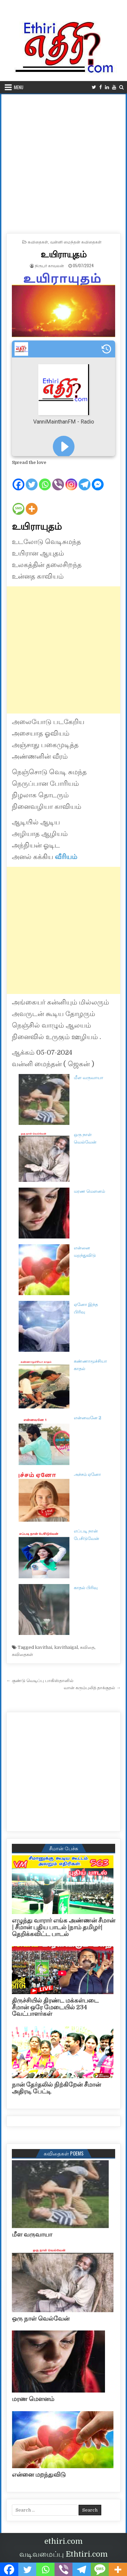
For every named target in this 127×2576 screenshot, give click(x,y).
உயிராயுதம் (63, 254)
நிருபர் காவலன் (49, 265)
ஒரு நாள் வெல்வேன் (40, 2318)
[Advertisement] (63, 161)
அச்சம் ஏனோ (87, 1474)
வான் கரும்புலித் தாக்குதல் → (92, 1687)
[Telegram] (84, 479)
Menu (18, 87)
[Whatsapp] (45, 479)
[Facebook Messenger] (98, 479)
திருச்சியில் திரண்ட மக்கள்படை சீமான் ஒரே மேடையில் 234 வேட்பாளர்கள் (55, 2007)
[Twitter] (32, 479)
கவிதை (87, 1647)
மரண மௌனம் (89, 1191)
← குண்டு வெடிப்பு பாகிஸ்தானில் (39, 1680)
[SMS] (18, 503)
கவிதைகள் (38, 242)
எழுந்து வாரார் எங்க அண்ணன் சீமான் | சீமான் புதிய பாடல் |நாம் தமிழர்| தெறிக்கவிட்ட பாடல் (63, 1927)
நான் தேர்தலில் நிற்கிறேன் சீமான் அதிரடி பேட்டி (56, 2088)
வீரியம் (66, 857)
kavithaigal (66, 1647)
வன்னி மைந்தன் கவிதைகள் (76, 242)
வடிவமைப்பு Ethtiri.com (63, 2554)
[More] (32, 503)
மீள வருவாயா (88, 1077)
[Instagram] (71, 479)
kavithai (43, 1647)
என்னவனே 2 (87, 1417)
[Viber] (58, 479)
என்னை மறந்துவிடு (39, 2474)
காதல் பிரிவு (86, 1587)
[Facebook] (18, 479)
